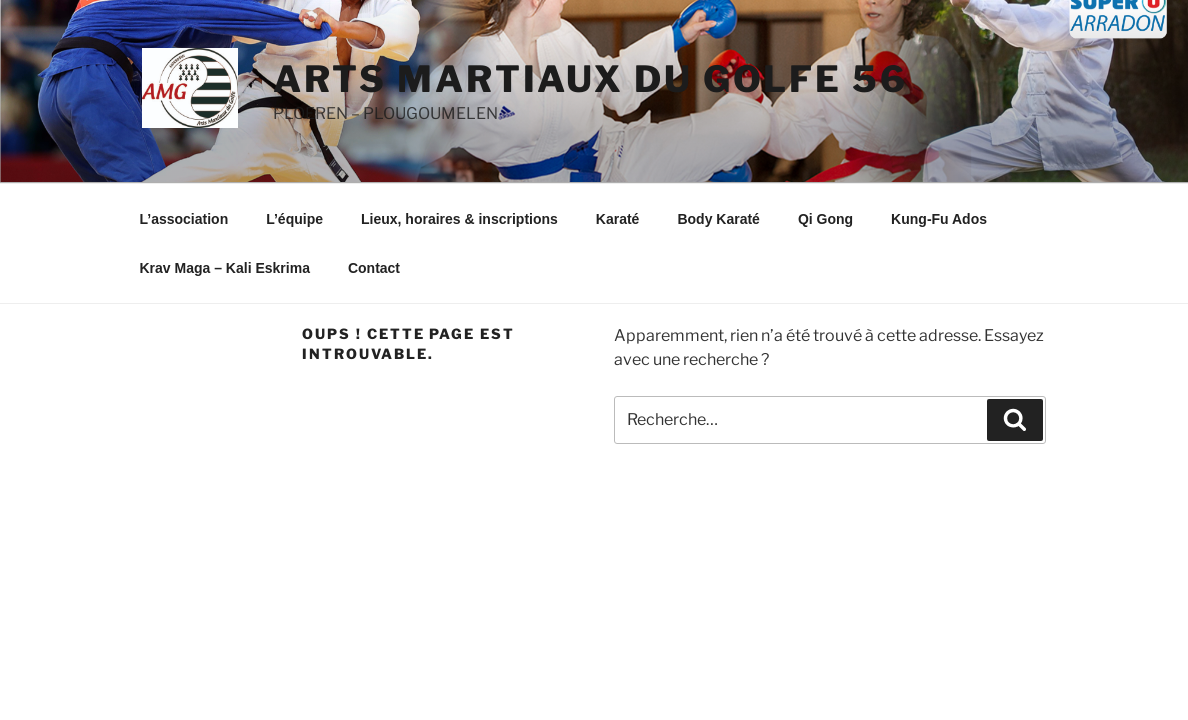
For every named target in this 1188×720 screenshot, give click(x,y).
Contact (374, 268)
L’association (184, 219)
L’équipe (294, 219)
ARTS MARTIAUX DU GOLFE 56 (590, 79)
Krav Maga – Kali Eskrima (225, 268)
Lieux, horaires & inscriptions (459, 219)
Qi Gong (825, 219)
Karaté (618, 219)
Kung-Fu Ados (939, 219)
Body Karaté (718, 219)
